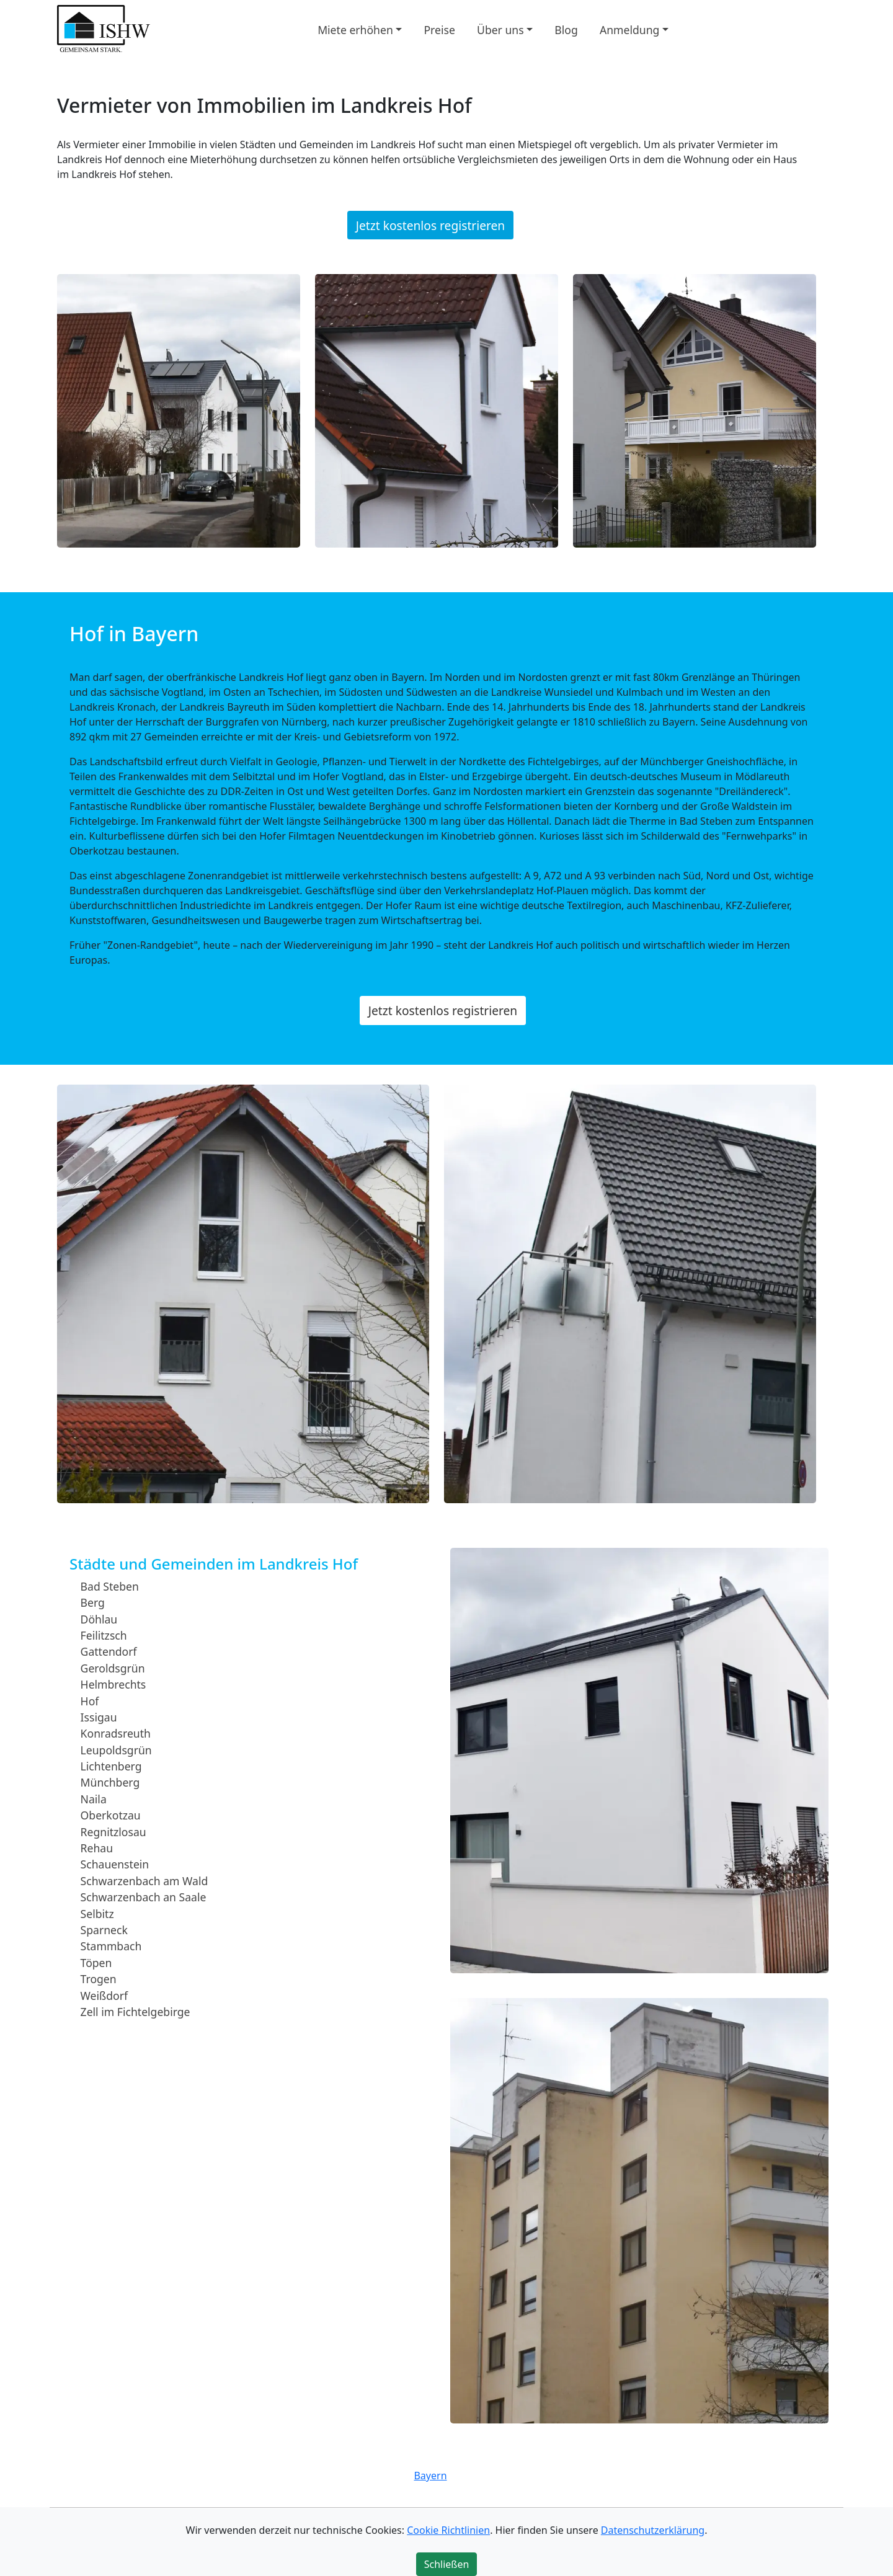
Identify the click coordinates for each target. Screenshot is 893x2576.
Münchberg (110, 1782)
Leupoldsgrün (116, 1749)
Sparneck (104, 1929)
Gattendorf (109, 1651)
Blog (565, 29)
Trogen (99, 1978)
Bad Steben (110, 1586)
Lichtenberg (111, 1766)
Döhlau (99, 1618)
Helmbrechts (113, 1684)
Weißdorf (104, 1995)
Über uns (500, 29)
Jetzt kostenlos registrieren (430, 224)
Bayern (430, 2475)
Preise (439, 29)
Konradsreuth (116, 1733)
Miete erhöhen (355, 29)
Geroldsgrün (113, 1668)
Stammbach (111, 1946)
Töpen (96, 1962)
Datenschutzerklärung (652, 2530)
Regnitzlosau (113, 1831)
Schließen (446, 2564)
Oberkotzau (111, 1815)
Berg (93, 1602)
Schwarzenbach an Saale (144, 1897)
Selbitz (97, 1913)
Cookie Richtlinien (448, 2530)
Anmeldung (629, 29)
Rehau (97, 1848)
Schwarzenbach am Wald (144, 1880)
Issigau (99, 1717)
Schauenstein (115, 1864)
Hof (90, 1700)
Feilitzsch (104, 1635)
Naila (94, 1799)
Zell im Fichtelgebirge (135, 2011)
